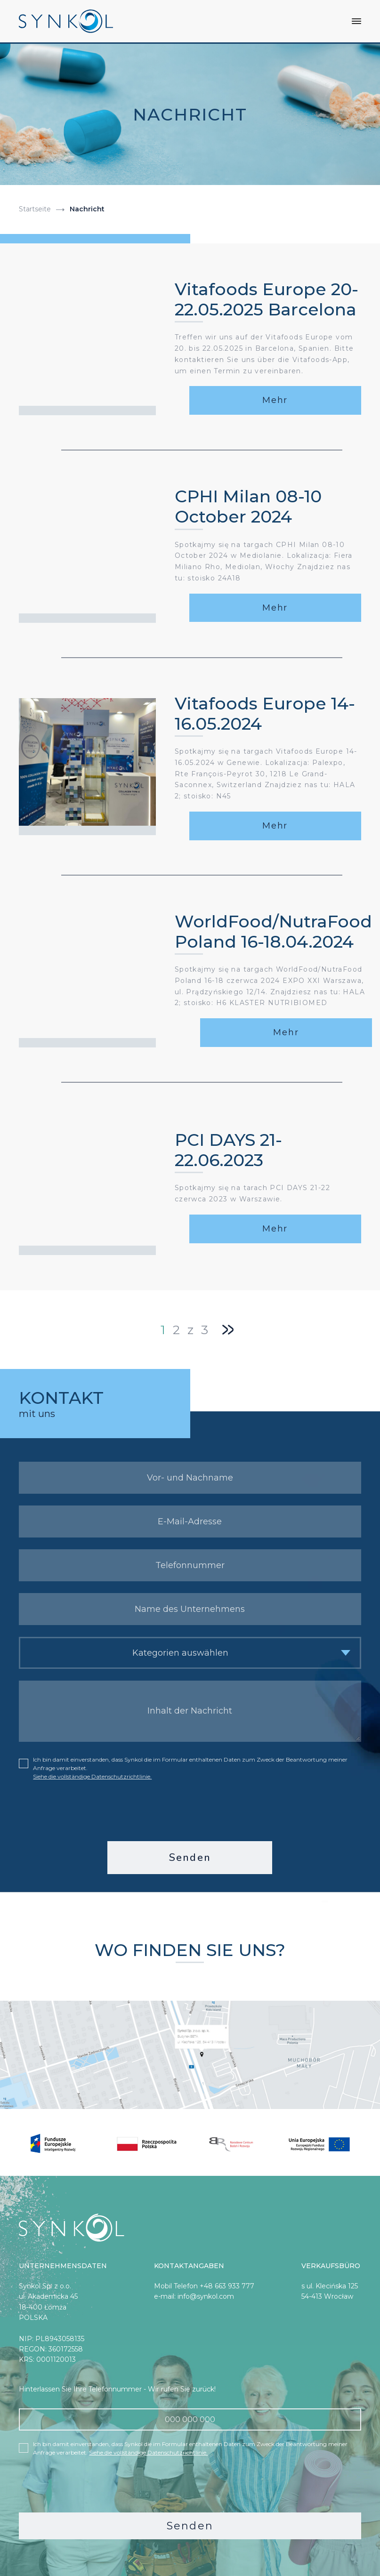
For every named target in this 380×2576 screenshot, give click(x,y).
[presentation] (189, 1810)
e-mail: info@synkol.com (194, 2295)
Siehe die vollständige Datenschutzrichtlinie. (92, 1775)
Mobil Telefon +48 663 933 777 (204, 2285)
